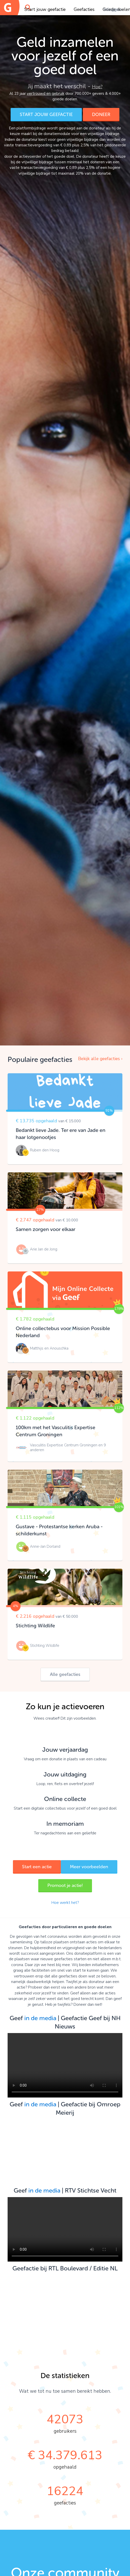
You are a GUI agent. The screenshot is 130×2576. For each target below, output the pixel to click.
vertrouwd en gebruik (45, 93)
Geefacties (84, 9)
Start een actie (37, 1867)
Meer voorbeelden (89, 1867)
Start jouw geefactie (45, 9)
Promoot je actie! (65, 1885)
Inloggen (112, 9)
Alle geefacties (65, 1674)
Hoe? (97, 87)
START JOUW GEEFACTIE (46, 114)
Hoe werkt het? (65, 1902)
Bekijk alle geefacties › (100, 1059)
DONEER (101, 114)
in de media (40, 2018)
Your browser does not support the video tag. (65, 2065)
